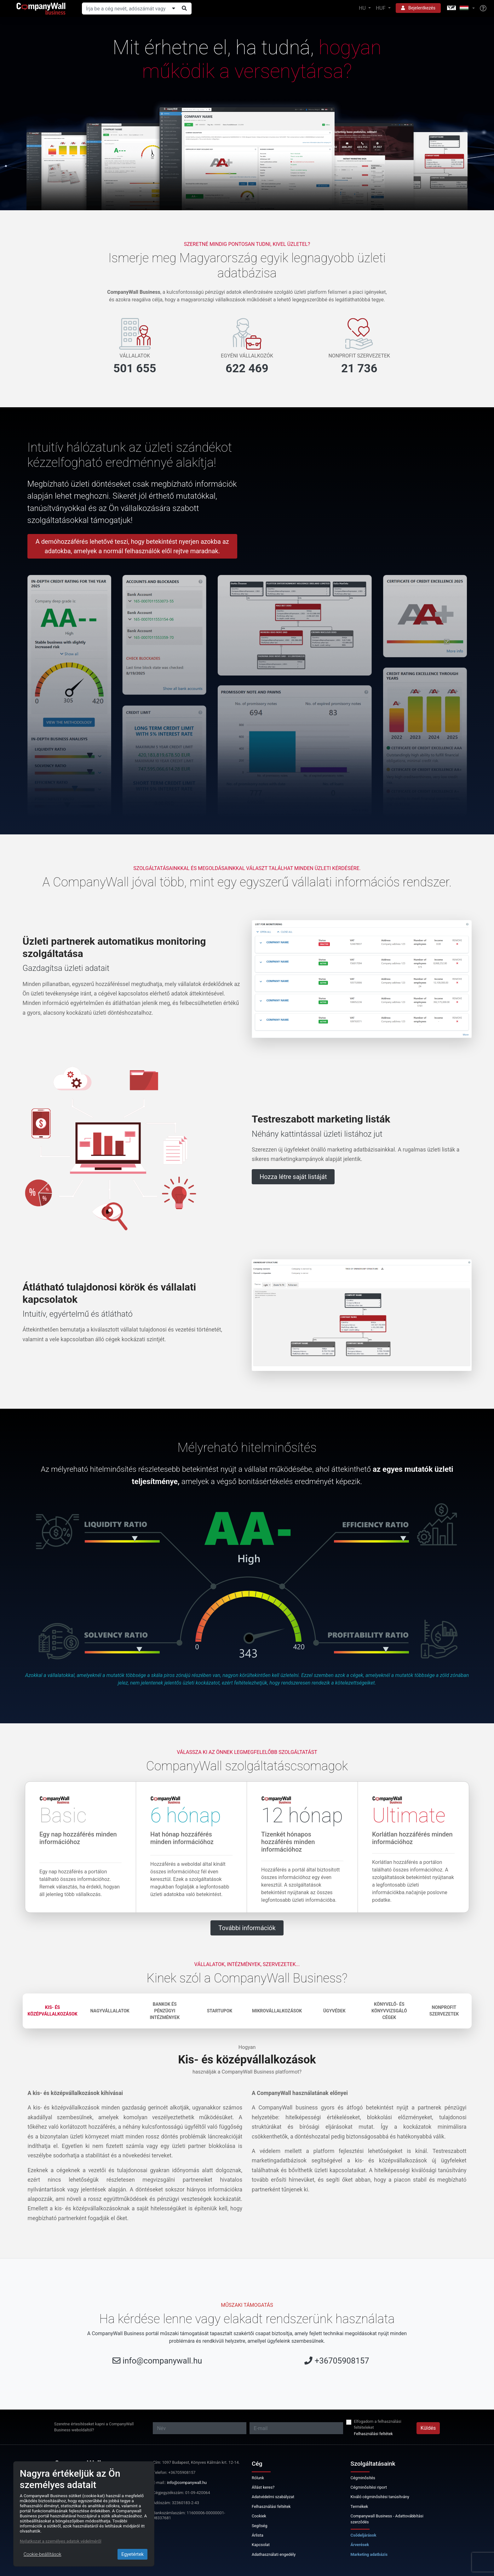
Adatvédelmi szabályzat (273, 2496)
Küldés (428, 2428)
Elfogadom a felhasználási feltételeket (377, 2424)
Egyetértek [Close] (132, 2554)
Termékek (359, 2506)
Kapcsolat (261, 2544)
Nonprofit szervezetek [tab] (444, 2010)
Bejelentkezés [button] (418, 7)
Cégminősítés (363, 2477)
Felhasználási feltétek (373, 2433)
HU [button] (363, 8)
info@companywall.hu (162, 2360)
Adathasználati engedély (274, 2554)
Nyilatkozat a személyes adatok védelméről (60, 2541)
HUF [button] (381, 8)
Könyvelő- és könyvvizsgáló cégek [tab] (389, 2011)
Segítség (259, 2525)
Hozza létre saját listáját (293, 1177)
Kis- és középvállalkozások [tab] (53, 2010)
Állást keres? (263, 2487)
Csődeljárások (363, 2535)
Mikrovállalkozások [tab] (277, 2010)
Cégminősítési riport (369, 2487)
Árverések (360, 2544)
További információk (246, 1928)
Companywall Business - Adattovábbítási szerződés (387, 2519)
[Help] (483, 8)
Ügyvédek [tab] (334, 2010)
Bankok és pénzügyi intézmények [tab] (165, 2011)
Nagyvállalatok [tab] (109, 2010)
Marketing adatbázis (369, 2554)
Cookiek (259, 2516)
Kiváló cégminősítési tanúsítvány (380, 2496)
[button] (460, 8)
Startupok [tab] (219, 2010)
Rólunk (258, 2477)
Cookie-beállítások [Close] (42, 2554)
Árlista (257, 2535)
